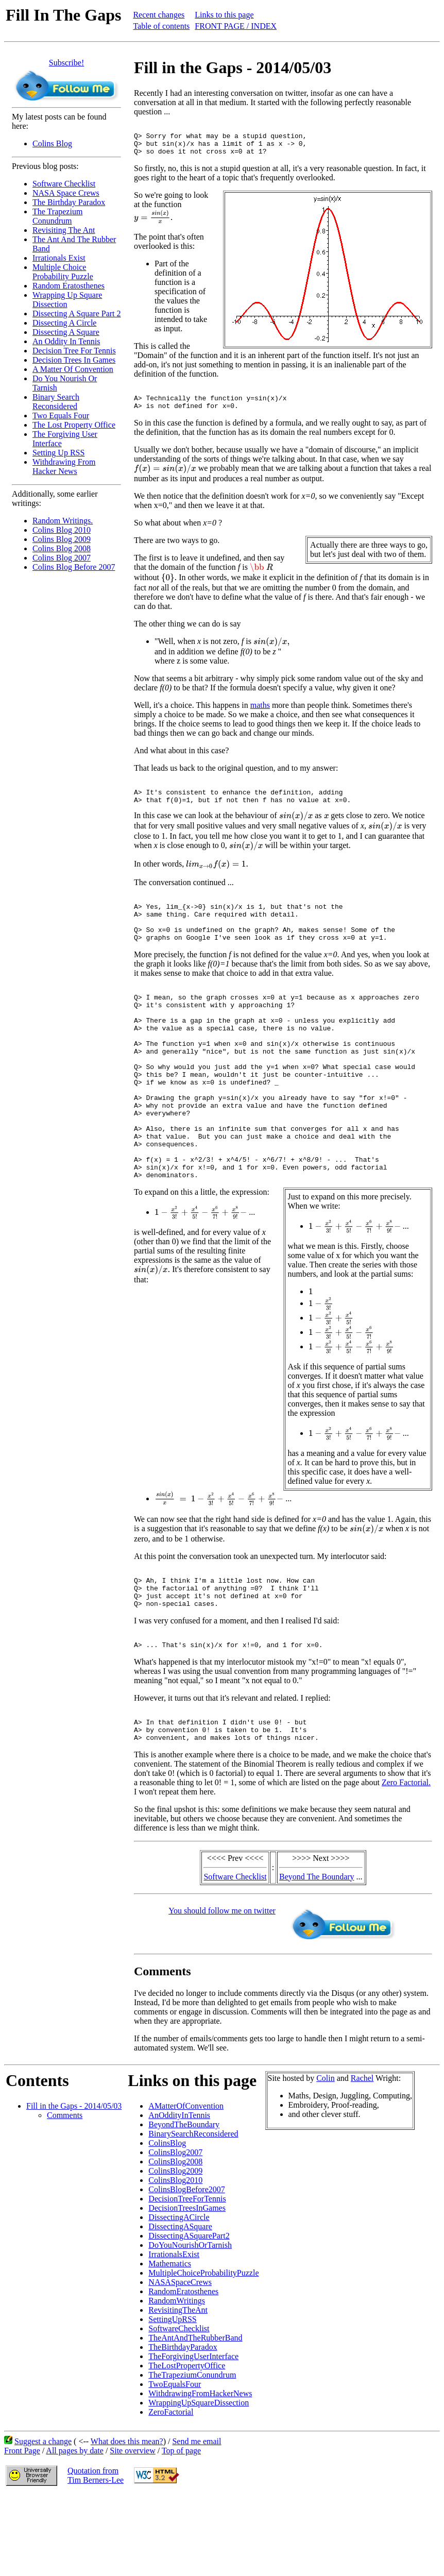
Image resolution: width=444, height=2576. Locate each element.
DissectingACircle (178, 2297)
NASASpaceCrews (180, 2362)
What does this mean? (127, 2521)
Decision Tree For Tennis (74, 350)
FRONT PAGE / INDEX (236, 26)
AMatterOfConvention (186, 2186)
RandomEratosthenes (183, 2371)
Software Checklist (63, 183)
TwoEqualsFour (174, 2464)
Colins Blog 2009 (61, 539)
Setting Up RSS (58, 452)
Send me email (196, 2521)
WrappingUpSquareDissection (198, 2483)
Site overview (132, 2531)
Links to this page (224, 14)
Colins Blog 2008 (61, 548)
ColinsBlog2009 (175, 2251)
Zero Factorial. (406, 1862)
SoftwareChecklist (178, 2408)
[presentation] (153, 222)
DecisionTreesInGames (187, 2288)
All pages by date (75, 2531)
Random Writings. (62, 520)
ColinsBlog (167, 2223)
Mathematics (169, 2344)
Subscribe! (66, 62)
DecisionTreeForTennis (187, 2279)
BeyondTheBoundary (183, 2204)
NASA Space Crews (65, 193)
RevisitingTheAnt (178, 2390)
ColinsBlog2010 (175, 2260)
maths (260, 715)
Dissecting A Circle (64, 322)
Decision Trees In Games (73, 359)
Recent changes (158, 14)
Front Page (22, 2531)
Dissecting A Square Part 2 (76, 313)
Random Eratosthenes (68, 285)
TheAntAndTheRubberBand (195, 2418)
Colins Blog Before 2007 (73, 567)
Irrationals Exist (59, 257)
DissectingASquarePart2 (188, 2316)
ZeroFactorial (170, 2492)
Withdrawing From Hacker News (63, 466)
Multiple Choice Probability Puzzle (62, 272)
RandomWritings (176, 2381)
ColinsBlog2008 (175, 2242)
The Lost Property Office (73, 424)
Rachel (362, 2158)
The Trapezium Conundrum (57, 216)
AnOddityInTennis (179, 2195)
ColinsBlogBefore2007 (186, 2269)
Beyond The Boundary (316, 1957)
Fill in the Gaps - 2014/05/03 (74, 2186)
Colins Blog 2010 (61, 530)
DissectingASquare (180, 2306)
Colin (325, 2158)
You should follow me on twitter (222, 1991)
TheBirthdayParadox (182, 2427)
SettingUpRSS (172, 2399)
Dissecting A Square (65, 332)
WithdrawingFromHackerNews (200, 2473)
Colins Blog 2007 (61, 557)
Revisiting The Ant (63, 230)
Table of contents (161, 26)
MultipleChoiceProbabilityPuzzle (203, 2353)
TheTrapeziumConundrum (192, 2455)
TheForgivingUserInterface (193, 2436)
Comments (64, 2195)
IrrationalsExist (173, 2334)
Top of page (181, 2531)
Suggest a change (43, 2521)
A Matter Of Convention (72, 369)
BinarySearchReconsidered (193, 2214)
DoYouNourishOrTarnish (190, 2325)
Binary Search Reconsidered (55, 402)
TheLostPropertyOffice (186, 2446)
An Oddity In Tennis (66, 341)
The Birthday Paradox (68, 202)
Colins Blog (52, 143)
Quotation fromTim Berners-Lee (95, 2556)
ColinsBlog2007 (175, 2232)
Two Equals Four (60, 415)
